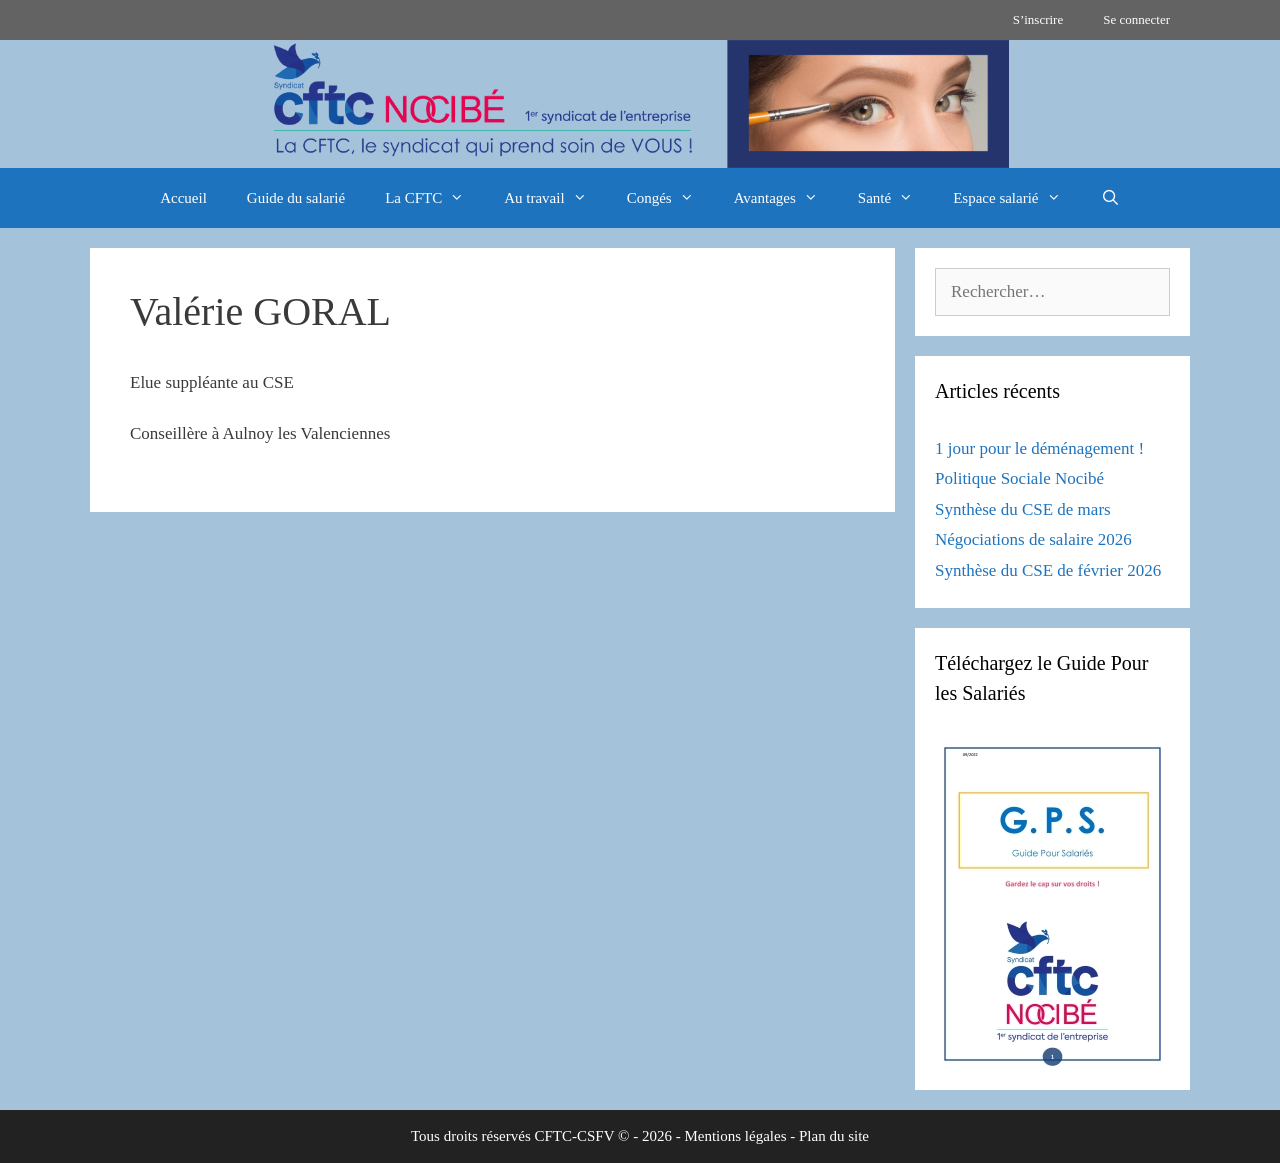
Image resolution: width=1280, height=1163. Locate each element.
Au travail (555, 198)
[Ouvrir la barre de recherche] (1110, 198)
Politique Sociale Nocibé (1019, 478)
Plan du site (834, 1136)
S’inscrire (1038, 19)
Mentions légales (735, 1136)
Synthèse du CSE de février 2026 (1048, 570)
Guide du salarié (296, 198)
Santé (895, 198)
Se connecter (1136, 19)
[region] (640, 104)
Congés (670, 198)
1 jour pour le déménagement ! (1039, 448)
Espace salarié (1016, 198)
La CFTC (434, 198)
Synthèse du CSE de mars (1023, 509)
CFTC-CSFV (575, 1136)
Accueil (183, 198)
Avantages (786, 198)
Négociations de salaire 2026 (1033, 539)
